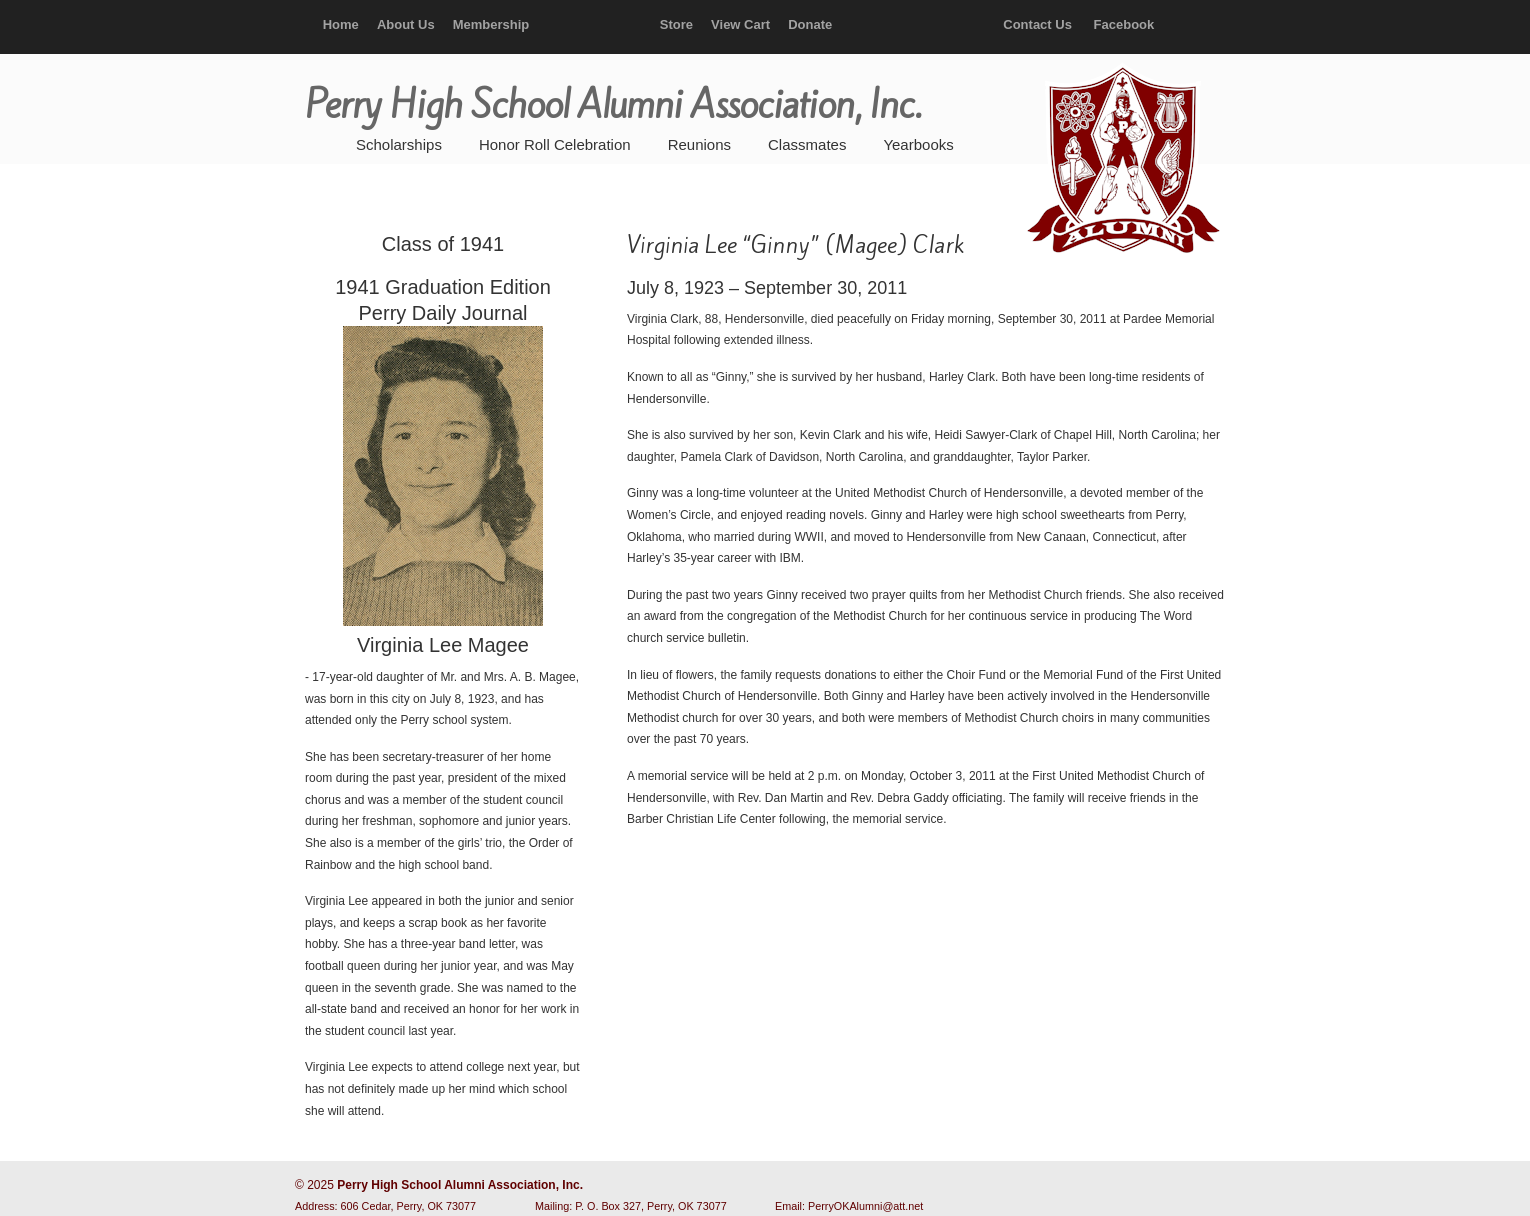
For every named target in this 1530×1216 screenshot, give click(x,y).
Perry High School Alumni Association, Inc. (1121, 160)
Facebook (1124, 24)
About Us (406, 24)
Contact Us (1037, 24)
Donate (810, 24)
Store (676, 24)
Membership (491, 24)
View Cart (740, 24)
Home (341, 24)
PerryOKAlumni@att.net (865, 1206)
